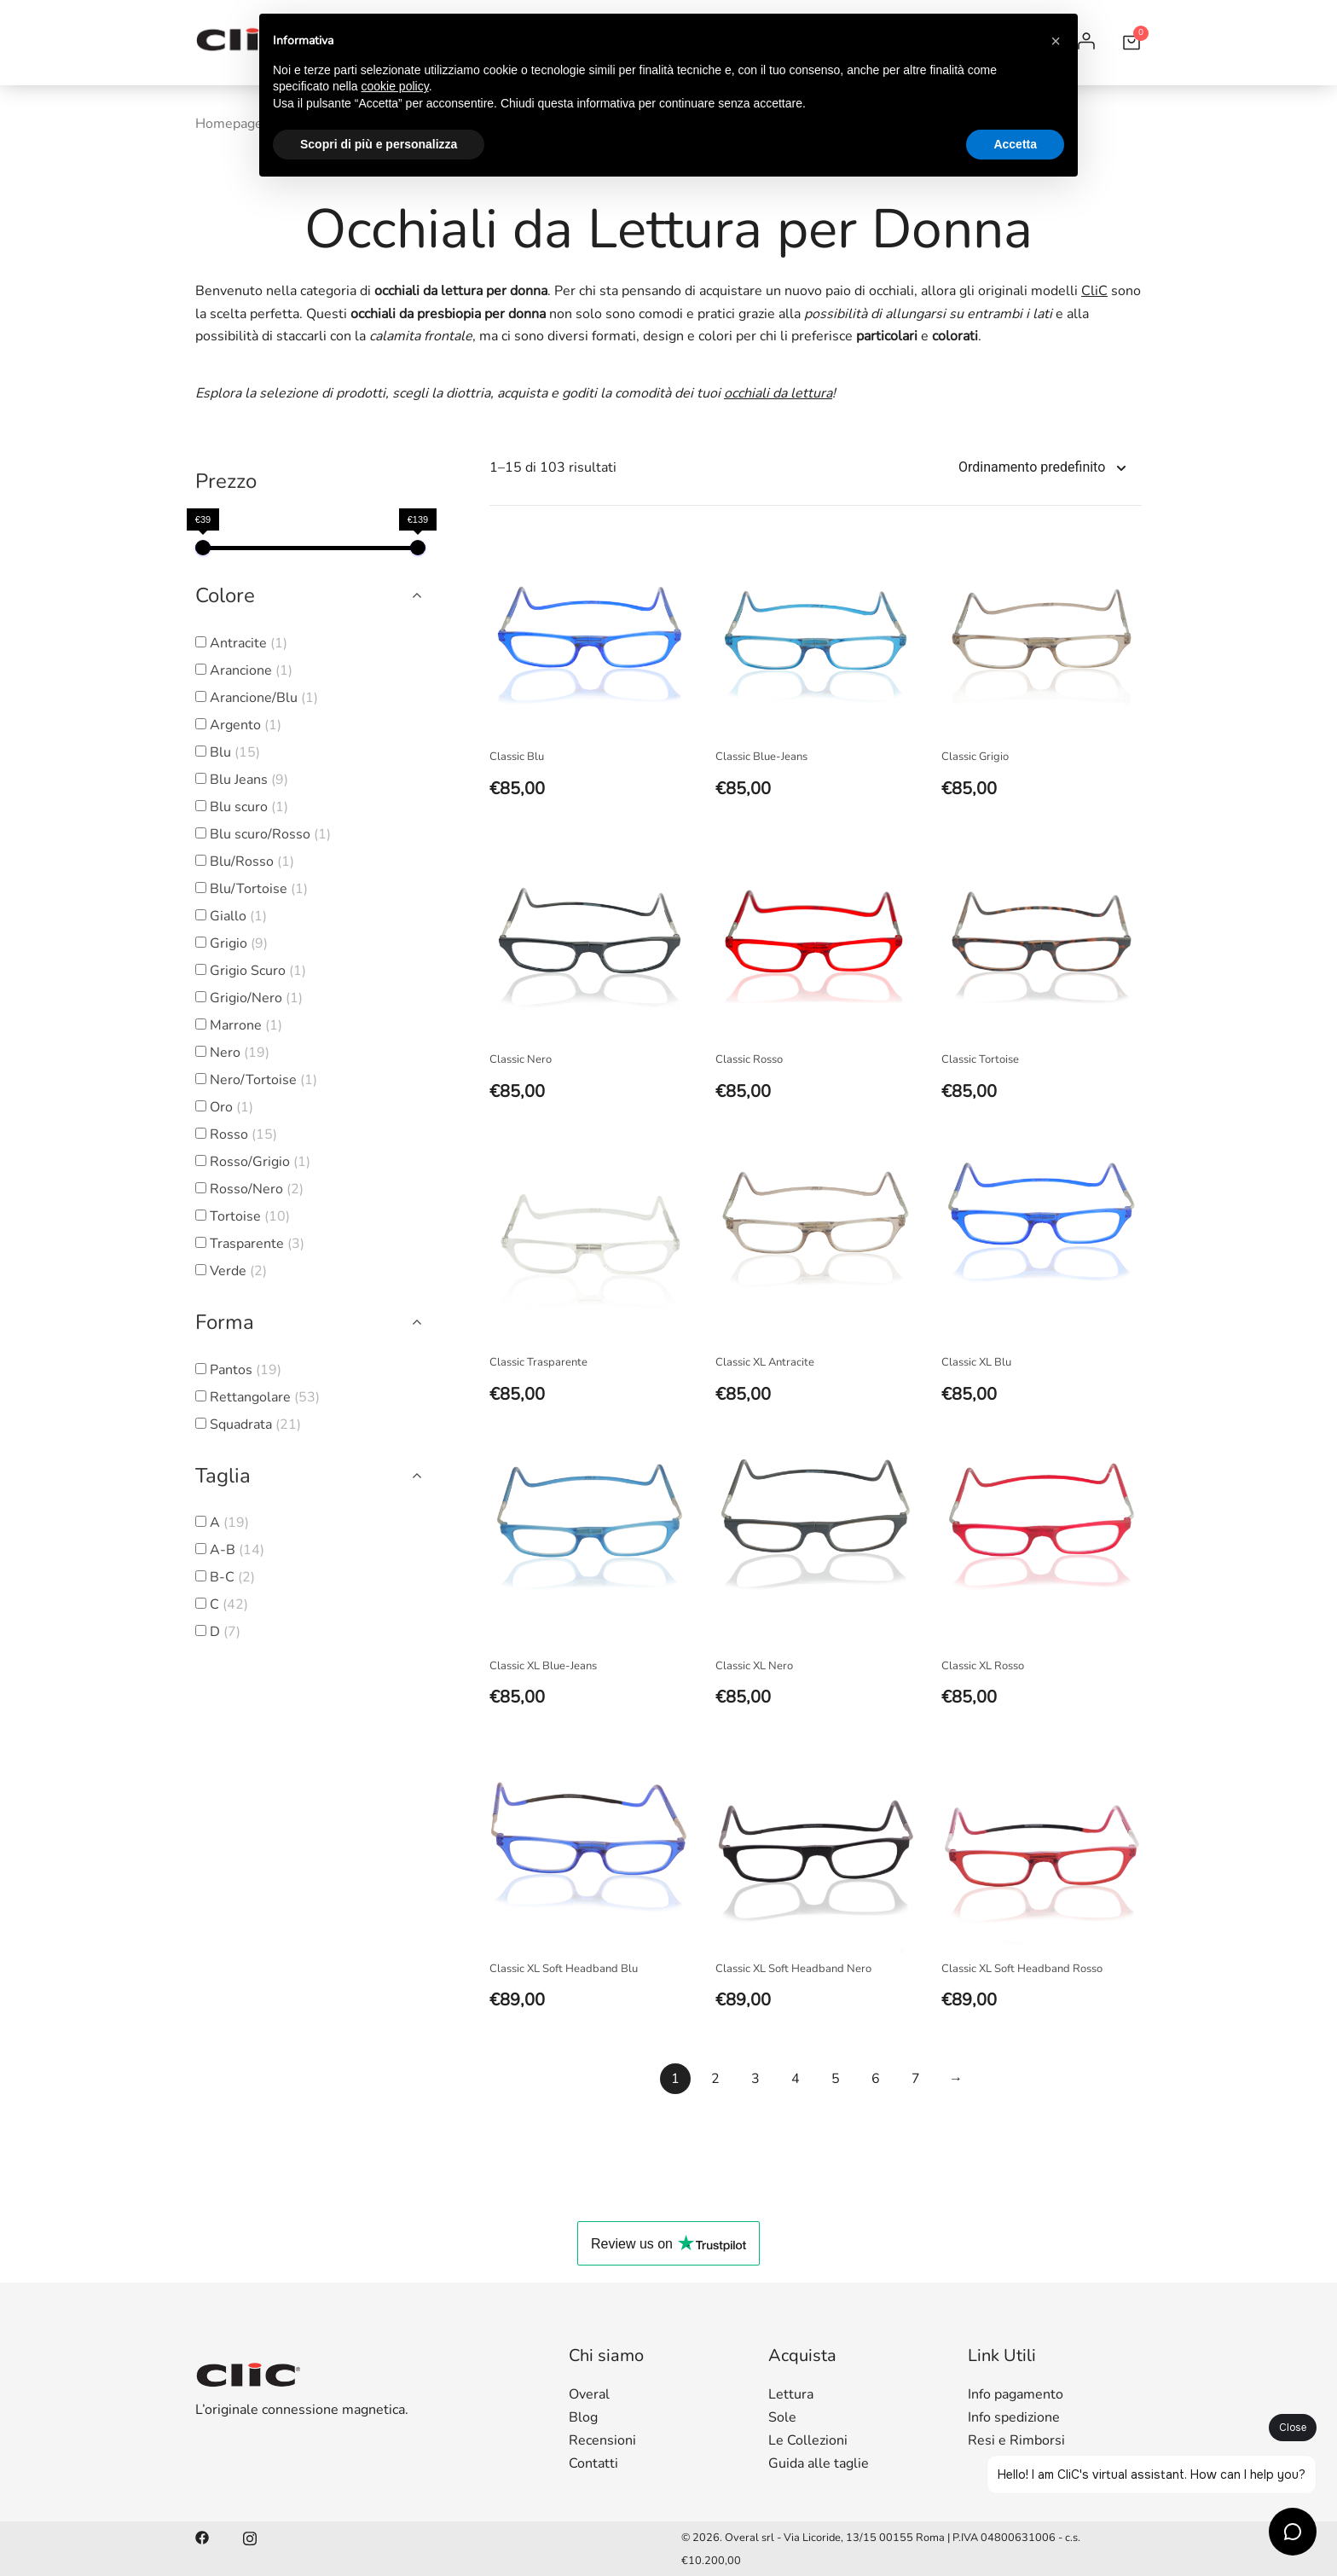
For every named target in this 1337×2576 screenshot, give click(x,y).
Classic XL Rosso (982, 1666)
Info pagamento (1015, 2394)
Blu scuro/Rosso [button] (270, 834)
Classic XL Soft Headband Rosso (1022, 1968)
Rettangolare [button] (265, 1397)
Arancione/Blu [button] (264, 697)
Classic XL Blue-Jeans (543, 1666)
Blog (583, 2417)
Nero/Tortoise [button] (263, 1079)
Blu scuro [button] (249, 807)
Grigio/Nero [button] (256, 998)
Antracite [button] (248, 643)
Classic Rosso (749, 1059)
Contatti (593, 2463)
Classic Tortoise (980, 1059)
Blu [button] (235, 752)
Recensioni (602, 2440)
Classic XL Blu (976, 1362)
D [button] (225, 1631)
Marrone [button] (246, 1025)
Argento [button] (245, 725)
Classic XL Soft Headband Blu (563, 1968)
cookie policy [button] (395, 86)
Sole (782, 2417)
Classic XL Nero (754, 1666)
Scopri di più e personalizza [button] (378, 144)
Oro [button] (231, 1107)
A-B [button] (237, 1549)
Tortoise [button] (250, 1216)
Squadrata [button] (255, 1424)
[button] (1055, 41)
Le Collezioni (808, 2440)
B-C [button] (232, 1577)
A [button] (229, 1522)
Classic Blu (516, 756)
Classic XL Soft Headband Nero (793, 1968)
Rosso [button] (243, 1134)
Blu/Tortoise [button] (259, 888)
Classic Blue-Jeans (761, 756)
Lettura (790, 2394)
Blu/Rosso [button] (252, 861)
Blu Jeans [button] (249, 779)
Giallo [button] (238, 916)
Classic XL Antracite (764, 1362)
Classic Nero (520, 1059)
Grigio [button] (239, 943)
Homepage (229, 123)
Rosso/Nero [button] (257, 1189)
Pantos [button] (245, 1370)
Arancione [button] (251, 670)
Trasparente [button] (257, 1243)
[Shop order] (1050, 468)
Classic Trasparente (538, 1362)
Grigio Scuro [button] (258, 970)
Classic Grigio (975, 756)
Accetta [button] (1015, 144)
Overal (589, 2394)
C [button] (229, 1604)
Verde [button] (238, 1271)
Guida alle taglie (818, 2463)
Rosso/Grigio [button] (260, 1161)
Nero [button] (239, 1052)
